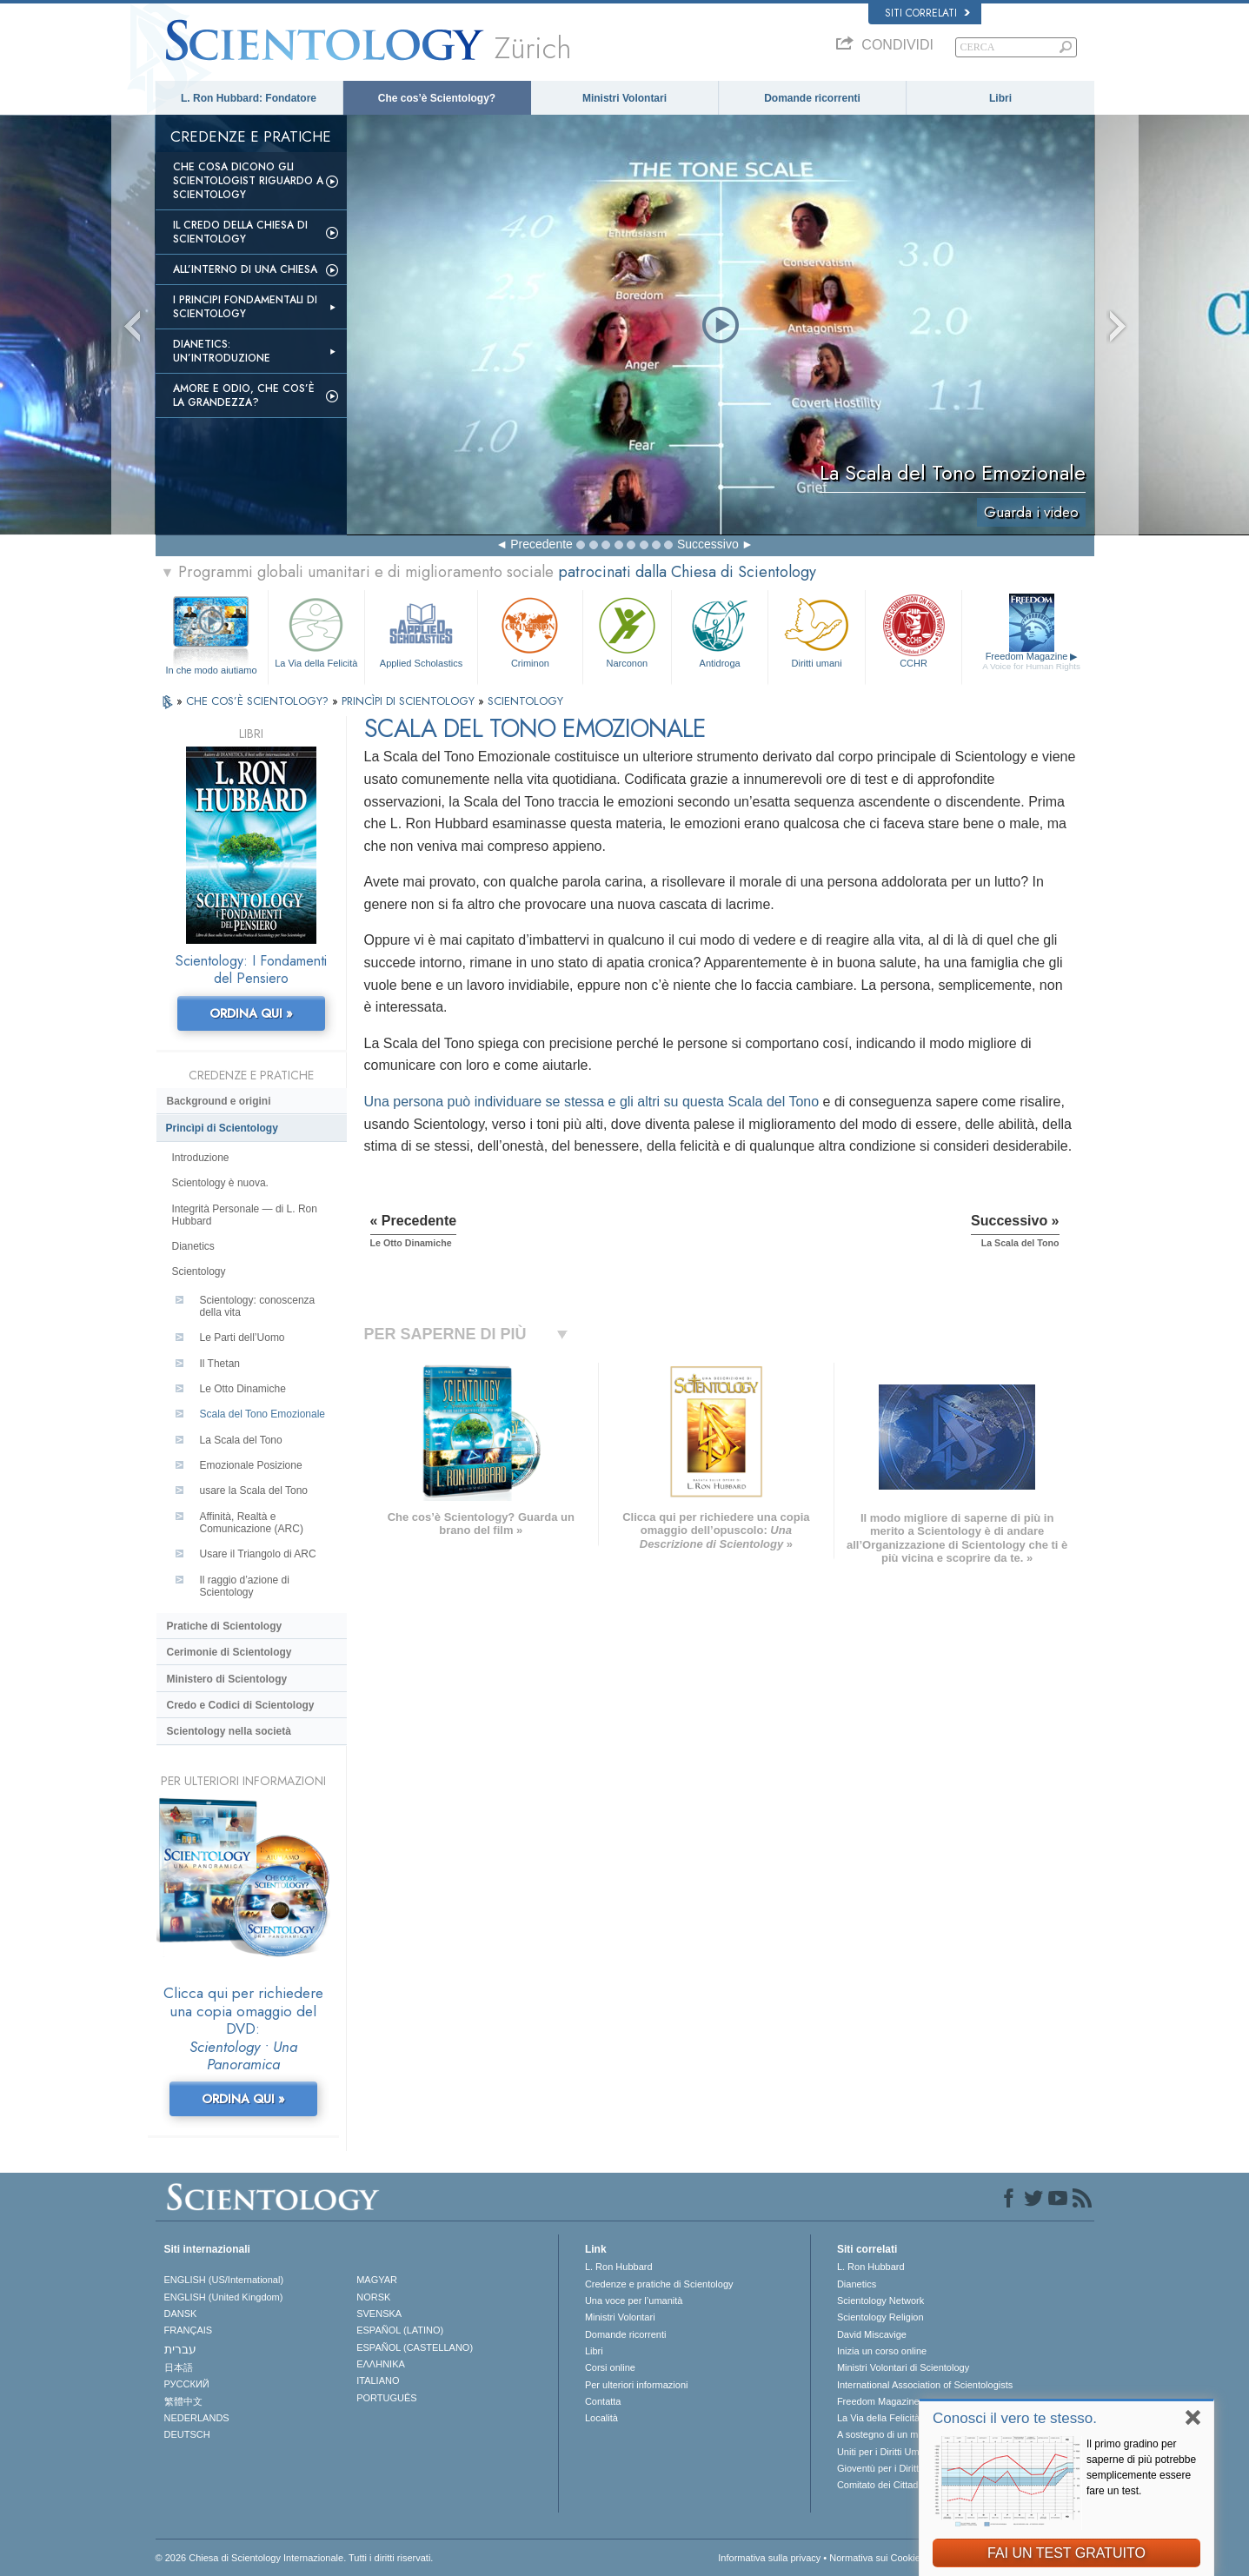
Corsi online (610, 2367)
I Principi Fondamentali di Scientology (245, 307)
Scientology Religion (880, 2317)
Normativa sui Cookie (874, 2558)
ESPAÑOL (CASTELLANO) (414, 2347)
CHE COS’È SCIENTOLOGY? (259, 701)
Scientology (199, 1271)
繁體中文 (183, 2401)
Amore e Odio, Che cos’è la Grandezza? (244, 395)
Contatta (603, 2401)
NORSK (373, 2297)
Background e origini (219, 1101)
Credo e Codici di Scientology (241, 1705)
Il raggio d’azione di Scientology (244, 1586)
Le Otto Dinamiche (243, 1389)
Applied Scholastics (421, 630)
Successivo (708, 544)
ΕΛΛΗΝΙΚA (380, 2364)
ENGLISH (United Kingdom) (223, 2297)
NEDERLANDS (196, 2418)
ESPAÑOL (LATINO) (399, 2330)
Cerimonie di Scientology (229, 1652)
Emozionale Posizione (251, 1465)
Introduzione (200, 1158)
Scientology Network (880, 2300)
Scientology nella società (229, 1731)
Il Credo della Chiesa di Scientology (240, 232)
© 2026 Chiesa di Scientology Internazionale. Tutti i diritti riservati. (295, 2558)
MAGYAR (376, 2279)
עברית (180, 2349)
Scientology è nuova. (220, 1183)
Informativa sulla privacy (769, 2558)
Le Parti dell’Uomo (242, 1337)
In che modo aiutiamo (210, 670)
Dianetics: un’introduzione (221, 351)
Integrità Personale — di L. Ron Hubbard (244, 1215)
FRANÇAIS (188, 2330)
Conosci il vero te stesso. (1015, 2418)
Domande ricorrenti (812, 98)
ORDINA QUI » (251, 1013)
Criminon (530, 630)
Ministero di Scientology (227, 1679)
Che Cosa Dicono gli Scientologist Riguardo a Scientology (248, 180)
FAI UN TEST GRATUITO (1066, 2553)
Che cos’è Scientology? (436, 98)
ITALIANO (377, 2380)
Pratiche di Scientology (224, 1626)
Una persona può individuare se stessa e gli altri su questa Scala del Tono (592, 1101)
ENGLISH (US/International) (224, 2279)
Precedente (541, 544)
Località (601, 2418)
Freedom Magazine (1031, 661)
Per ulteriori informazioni (636, 2385)
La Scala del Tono (241, 1440)
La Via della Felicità (316, 630)
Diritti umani (816, 630)
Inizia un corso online (882, 2351)
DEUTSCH (187, 2434)
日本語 (178, 2367)
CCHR (913, 630)
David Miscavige (872, 2334)
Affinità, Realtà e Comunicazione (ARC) (251, 1522)
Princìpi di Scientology (222, 1128)
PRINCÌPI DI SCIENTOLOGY (410, 701)
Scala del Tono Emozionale (263, 1414)
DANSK (180, 2313)
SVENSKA (379, 2313)
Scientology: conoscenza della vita (258, 1306)
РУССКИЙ (186, 2384)
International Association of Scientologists (925, 2385)
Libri (1000, 98)
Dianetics (193, 1246)
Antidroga (719, 630)
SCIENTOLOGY (525, 701)
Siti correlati (927, 13)
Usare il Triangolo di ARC (258, 1554)
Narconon (627, 630)
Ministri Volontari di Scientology (903, 2367)
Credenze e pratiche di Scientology (659, 2284)
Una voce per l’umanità (634, 2300)
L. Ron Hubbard (619, 2266)
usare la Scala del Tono (254, 1490)
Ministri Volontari (624, 98)
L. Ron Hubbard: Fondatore (248, 98)
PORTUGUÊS (386, 2398)
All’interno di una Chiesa (245, 269)
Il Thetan (220, 1364)
